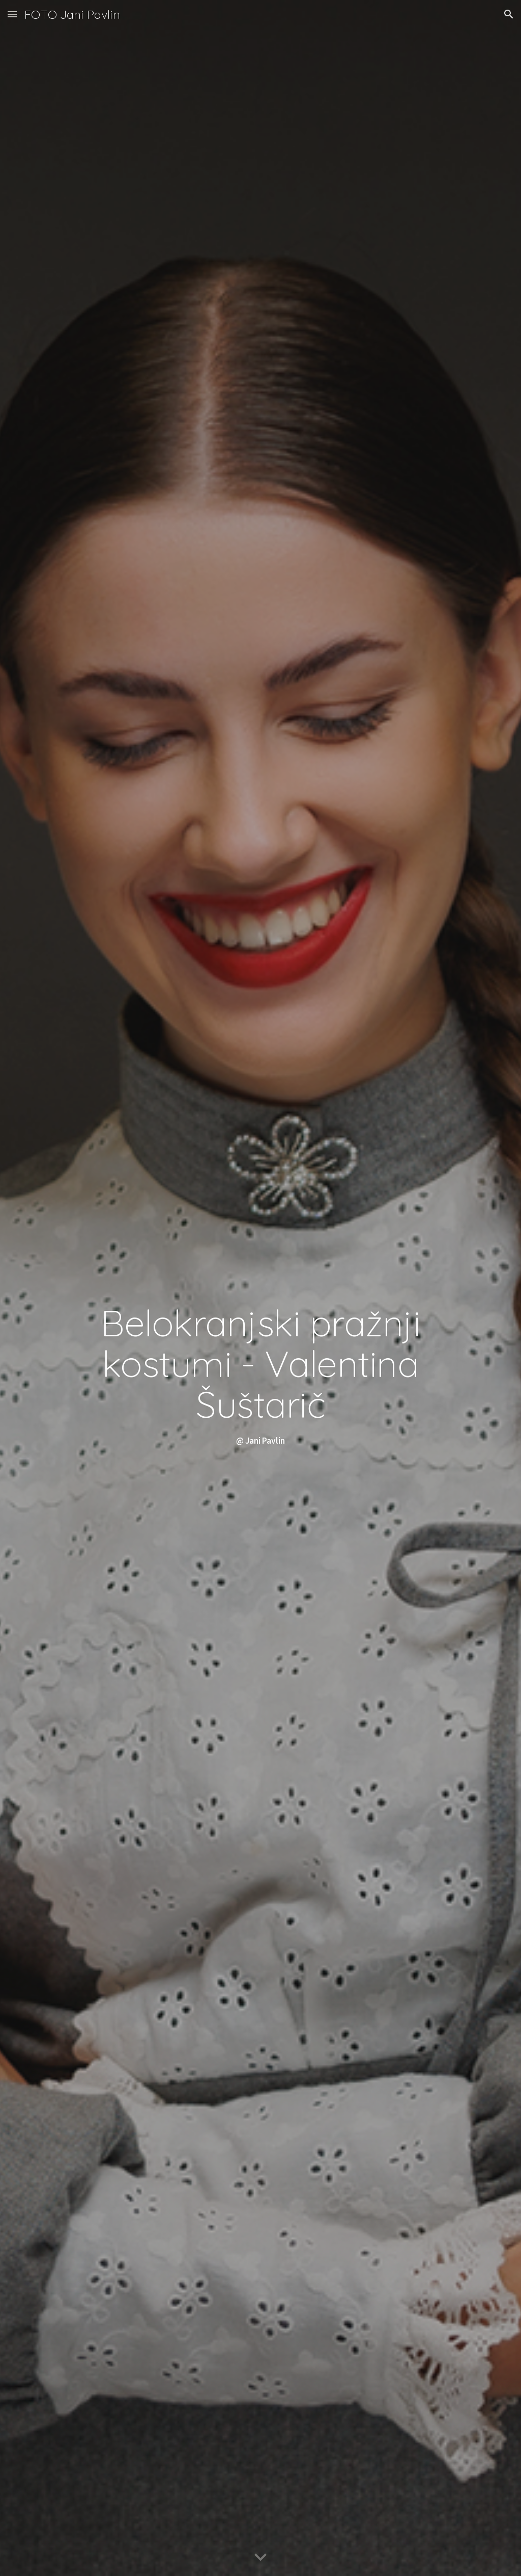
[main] (261, 1288)
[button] (12, 14)
